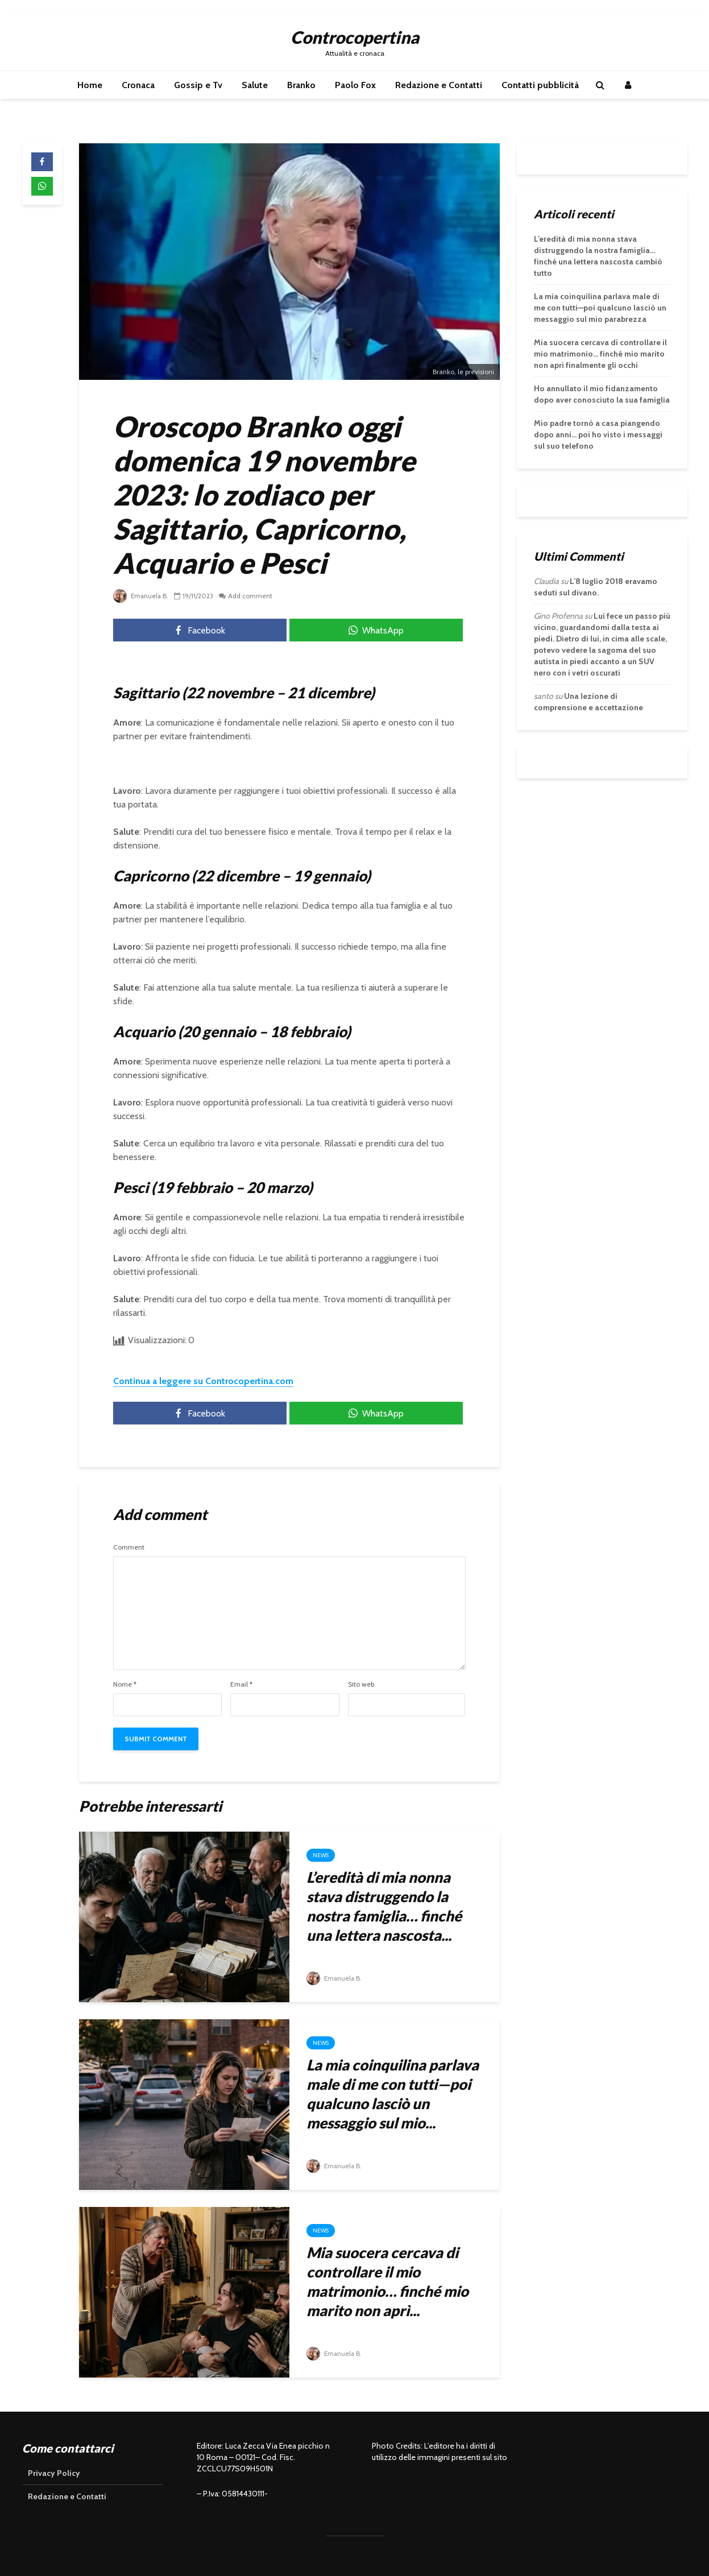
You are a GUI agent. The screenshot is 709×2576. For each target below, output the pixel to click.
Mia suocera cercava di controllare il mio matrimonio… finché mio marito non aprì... (387, 2281)
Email (241, 1684)
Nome (124, 1684)
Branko (301, 85)
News (321, 1855)
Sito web (361, 1684)
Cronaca (138, 85)
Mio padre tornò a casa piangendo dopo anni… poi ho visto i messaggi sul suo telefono (598, 434)
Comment (128, 1547)
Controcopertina (355, 37)
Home (89, 85)
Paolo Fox (355, 85)
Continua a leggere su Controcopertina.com (203, 1381)
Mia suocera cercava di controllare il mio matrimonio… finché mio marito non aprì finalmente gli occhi (600, 353)
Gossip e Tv (198, 85)
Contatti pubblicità (540, 85)
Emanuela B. (141, 595)
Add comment (252, 595)
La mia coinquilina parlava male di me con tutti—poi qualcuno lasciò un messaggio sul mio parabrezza (600, 307)
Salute (255, 85)
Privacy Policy (54, 2473)
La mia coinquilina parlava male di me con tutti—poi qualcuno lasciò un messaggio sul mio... (392, 2094)
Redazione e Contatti (438, 85)
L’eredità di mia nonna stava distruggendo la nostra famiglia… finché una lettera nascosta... (384, 1906)
